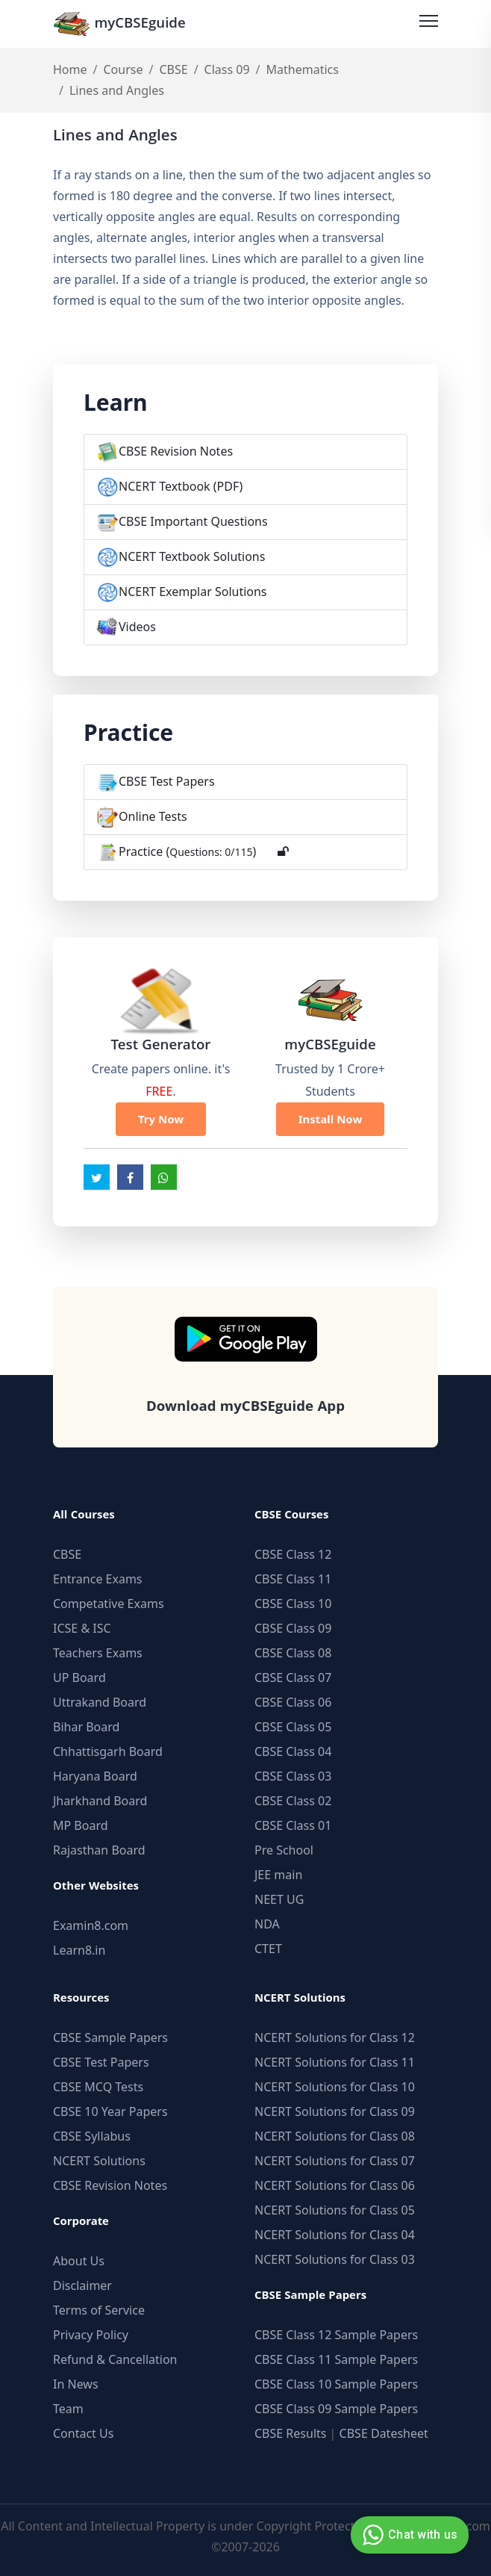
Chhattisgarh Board (108, 1751)
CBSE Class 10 (292, 1603)
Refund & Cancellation (115, 2359)
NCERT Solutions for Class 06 (334, 2185)
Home (70, 69)
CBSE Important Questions (193, 521)
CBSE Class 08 (292, 1653)
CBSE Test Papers (167, 781)
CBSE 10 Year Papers (110, 2111)
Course (123, 69)
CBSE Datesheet (384, 2433)
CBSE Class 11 (292, 1579)
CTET (268, 1948)
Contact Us (83, 2433)
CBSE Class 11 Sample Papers (336, 2359)
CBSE (173, 69)
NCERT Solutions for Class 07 (334, 2161)
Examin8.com (90, 1925)
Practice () (187, 851)
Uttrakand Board (99, 1702)
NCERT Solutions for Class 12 (334, 2037)
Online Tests (153, 816)
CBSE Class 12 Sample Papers (336, 2335)
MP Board (80, 1825)
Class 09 (227, 69)
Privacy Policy (90, 2335)
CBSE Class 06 (292, 1702)
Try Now (161, 1118)
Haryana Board (95, 1776)
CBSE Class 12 (292, 1554)
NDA (267, 1924)
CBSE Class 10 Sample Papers (336, 2384)
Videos (137, 626)
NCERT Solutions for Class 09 (334, 2111)
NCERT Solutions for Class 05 (334, 2210)
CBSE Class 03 (292, 1776)
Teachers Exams (98, 1653)
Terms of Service (99, 2310)
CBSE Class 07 (292, 1677)
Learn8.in (79, 1950)
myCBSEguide (119, 23)
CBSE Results (290, 2433)
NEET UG (279, 1899)
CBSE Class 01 (292, 1825)
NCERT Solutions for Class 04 (334, 2234)
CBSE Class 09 (292, 1628)
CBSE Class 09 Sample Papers (336, 2408)
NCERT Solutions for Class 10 (334, 2087)
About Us (78, 2261)
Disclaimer (82, 2285)
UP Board (79, 1677)
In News (75, 2384)
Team (68, 2408)
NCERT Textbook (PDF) (181, 486)
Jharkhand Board (100, 1801)
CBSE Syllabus (92, 2136)
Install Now (330, 1118)
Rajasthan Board (99, 1850)
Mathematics (302, 69)
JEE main (278, 1874)
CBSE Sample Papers (110, 2037)
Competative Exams (108, 1603)
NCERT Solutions (99, 2161)
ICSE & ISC (82, 1628)
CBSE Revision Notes (176, 451)
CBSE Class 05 (292, 1727)
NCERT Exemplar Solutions (193, 591)
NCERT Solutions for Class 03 (334, 2259)
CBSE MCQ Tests (98, 2087)
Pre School (283, 1850)
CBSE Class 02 (292, 1801)
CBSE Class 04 (292, 1751)
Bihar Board (86, 1727)
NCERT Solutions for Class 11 (334, 2062)
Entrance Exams (98, 1579)
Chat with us (407, 2535)
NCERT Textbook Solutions (192, 556)
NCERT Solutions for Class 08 (334, 2136)
